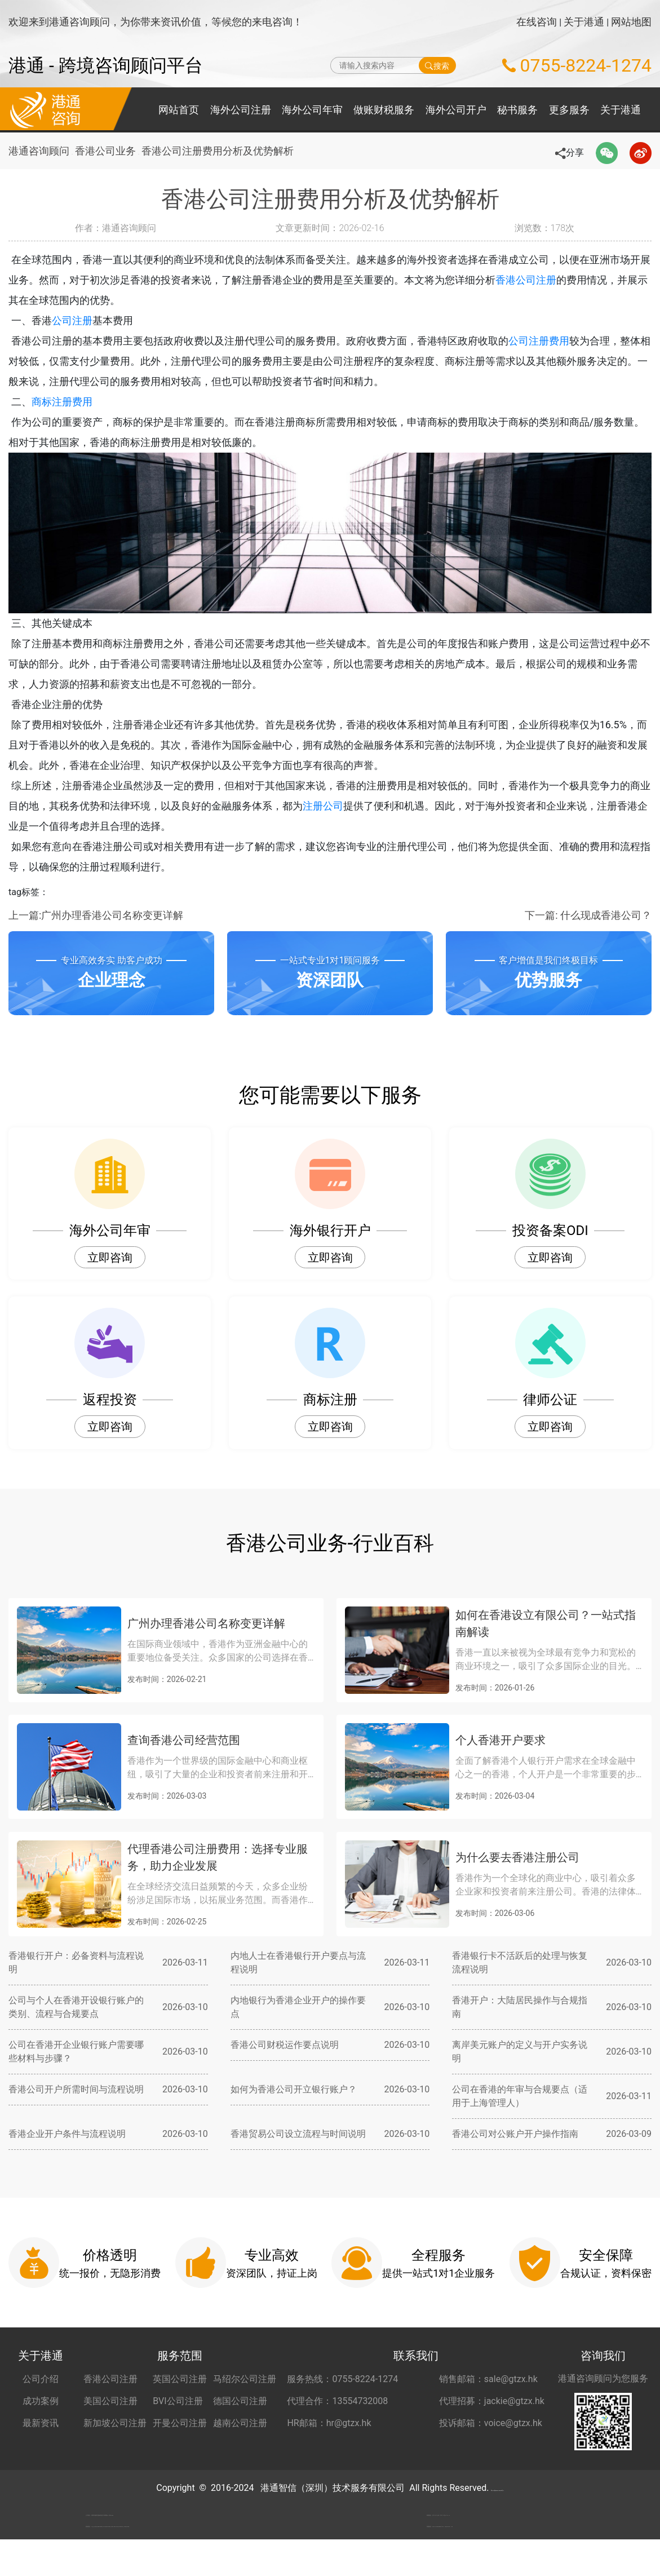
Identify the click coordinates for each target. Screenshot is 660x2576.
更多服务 (569, 110)
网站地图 (631, 22)
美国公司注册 (110, 2401)
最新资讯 (41, 2423)
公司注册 (89, 320)
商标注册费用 (79, 402)
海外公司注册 (240, 110)
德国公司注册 (240, 2401)
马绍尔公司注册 (244, 2379)
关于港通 (584, 22)
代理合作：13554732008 (337, 2401)
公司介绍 (41, 2379)
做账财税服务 (383, 110)
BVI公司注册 (177, 2401)
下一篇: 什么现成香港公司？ (588, 915)
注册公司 (343, 806)
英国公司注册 (180, 2379)
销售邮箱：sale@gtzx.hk (488, 2379)
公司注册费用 (556, 341)
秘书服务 (517, 110)
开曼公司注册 (180, 2423)
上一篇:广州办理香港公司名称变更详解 (95, 915)
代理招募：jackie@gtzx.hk (491, 2401)
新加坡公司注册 (115, 2423)
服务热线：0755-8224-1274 (342, 2379)
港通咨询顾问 (38, 151)
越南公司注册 (240, 2423)
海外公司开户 (456, 110)
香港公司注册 (546, 280)
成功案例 (41, 2401)
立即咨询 (109, 1257)
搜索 (437, 65)
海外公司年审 (312, 110)
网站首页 (178, 110)
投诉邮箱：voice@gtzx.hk (490, 2423)
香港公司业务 (109, 151)
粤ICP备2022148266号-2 (497, 2487)
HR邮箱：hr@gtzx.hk (329, 2423)
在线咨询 (536, 22)
